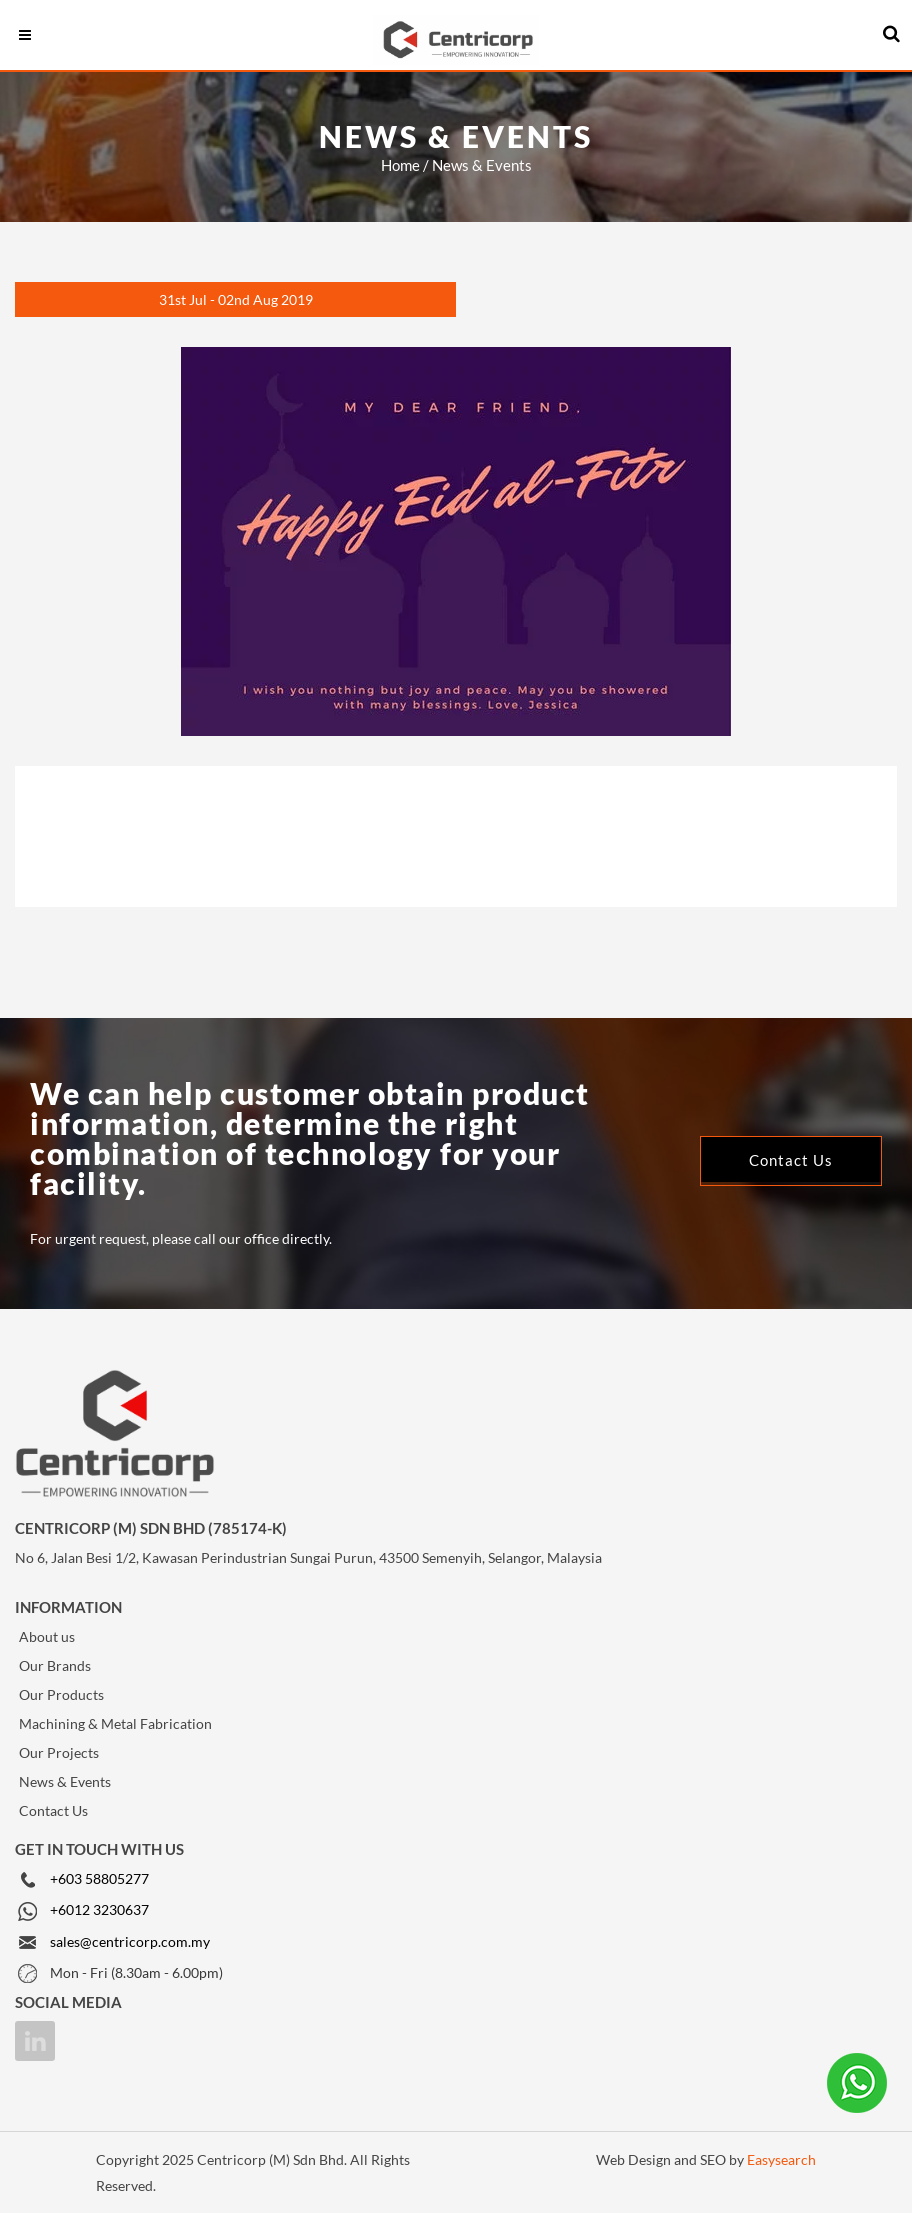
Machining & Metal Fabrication (115, 1723)
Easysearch (781, 2159)
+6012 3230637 (99, 1909)
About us (47, 1636)
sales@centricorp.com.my (130, 1941)
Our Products (61, 1694)
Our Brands (55, 1665)
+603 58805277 (99, 1878)
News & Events (65, 1781)
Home (400, 165)
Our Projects (59, 1752)
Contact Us (53, 1810)
